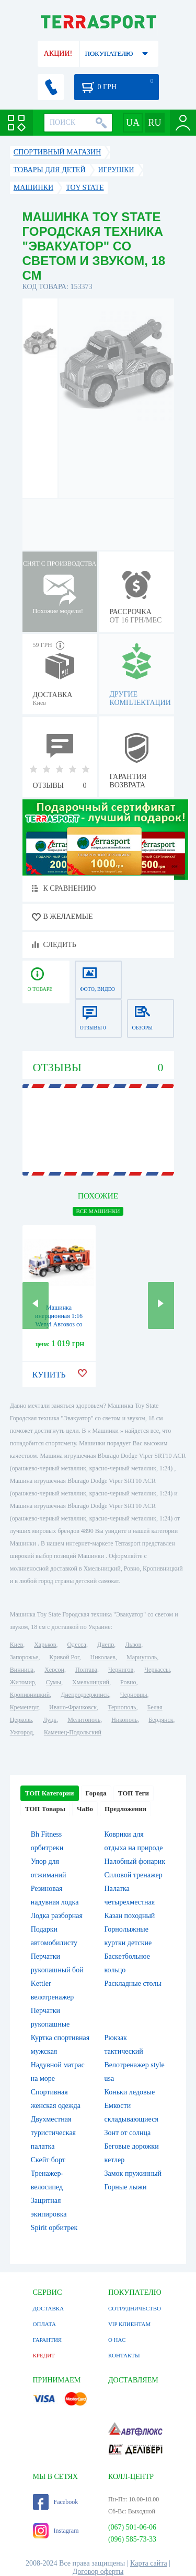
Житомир (22, 1682)
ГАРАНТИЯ (47, 2340)
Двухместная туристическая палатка (53, 2132)
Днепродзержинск (85, 1694)
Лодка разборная (57, 1916)
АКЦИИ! (58, 53)
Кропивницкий (30, 1694)
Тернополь (122, 1707)
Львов (133, 1644)
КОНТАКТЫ (124, 2355)
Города (96, 1793)
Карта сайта (148, 2563)
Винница (21, 1669)
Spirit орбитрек (54, 2228)
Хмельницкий (90, 1682)
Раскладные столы (133, 1983)
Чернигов (120, 1669)
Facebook (55, 2502)
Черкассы (157, 1669)
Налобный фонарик (135, 1861)
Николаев (103, 1657)
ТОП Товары (45, 1809)
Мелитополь (83, 1719)
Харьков (45, 1644)
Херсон (54, 1669)
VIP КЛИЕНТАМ (129, 2324)
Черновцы (133, 1694)
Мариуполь (141, 1657)
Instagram (56, 2530)
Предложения (125, 1809)
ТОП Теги (133, 1793)
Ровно (128, 1682)
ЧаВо (85, 1809)
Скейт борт (48, 2160)
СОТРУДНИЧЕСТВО (134, 2308)
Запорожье (24, 1657)
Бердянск (160, 1719)
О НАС (116, 2340)
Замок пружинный (133, 2173)
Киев (16, 1644)
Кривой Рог (64, 1657)
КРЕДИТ (44, 2355)
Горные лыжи (126, 2187)
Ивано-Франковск (73, 1707)
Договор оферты (98, 2571)
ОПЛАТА (44, 2324)
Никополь (124, 1719)
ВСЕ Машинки (98, 1211)
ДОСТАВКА (48, 2308)
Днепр (105, 1644)
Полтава (86, 1669)
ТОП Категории (49, 1793)
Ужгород (21, 1732)
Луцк (49, 1719)
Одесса (76, 1644)
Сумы (53, 1682)
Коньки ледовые (130, 2092)
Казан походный (130, 1916)
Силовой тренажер (134, 1875)
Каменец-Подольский (72, 1732)
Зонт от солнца (128, 2133)
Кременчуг (24, 1707)
